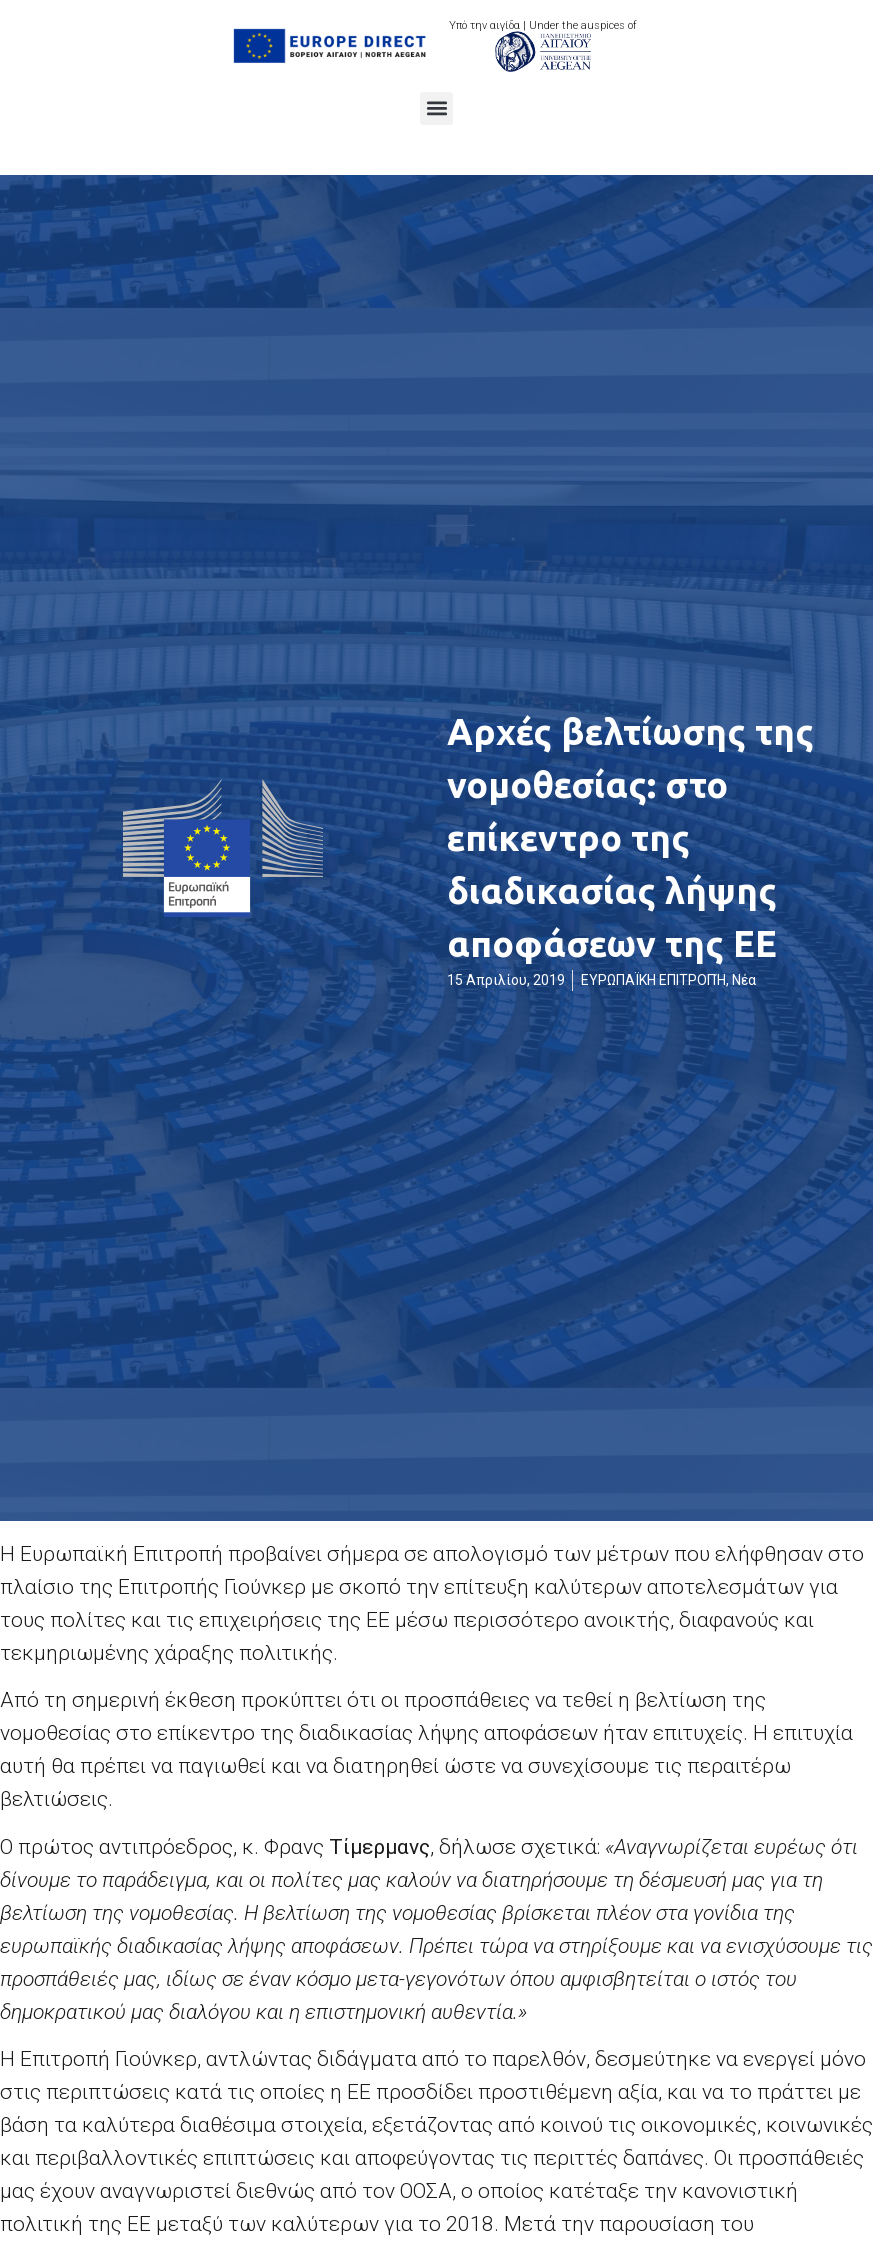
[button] (436, 108)
